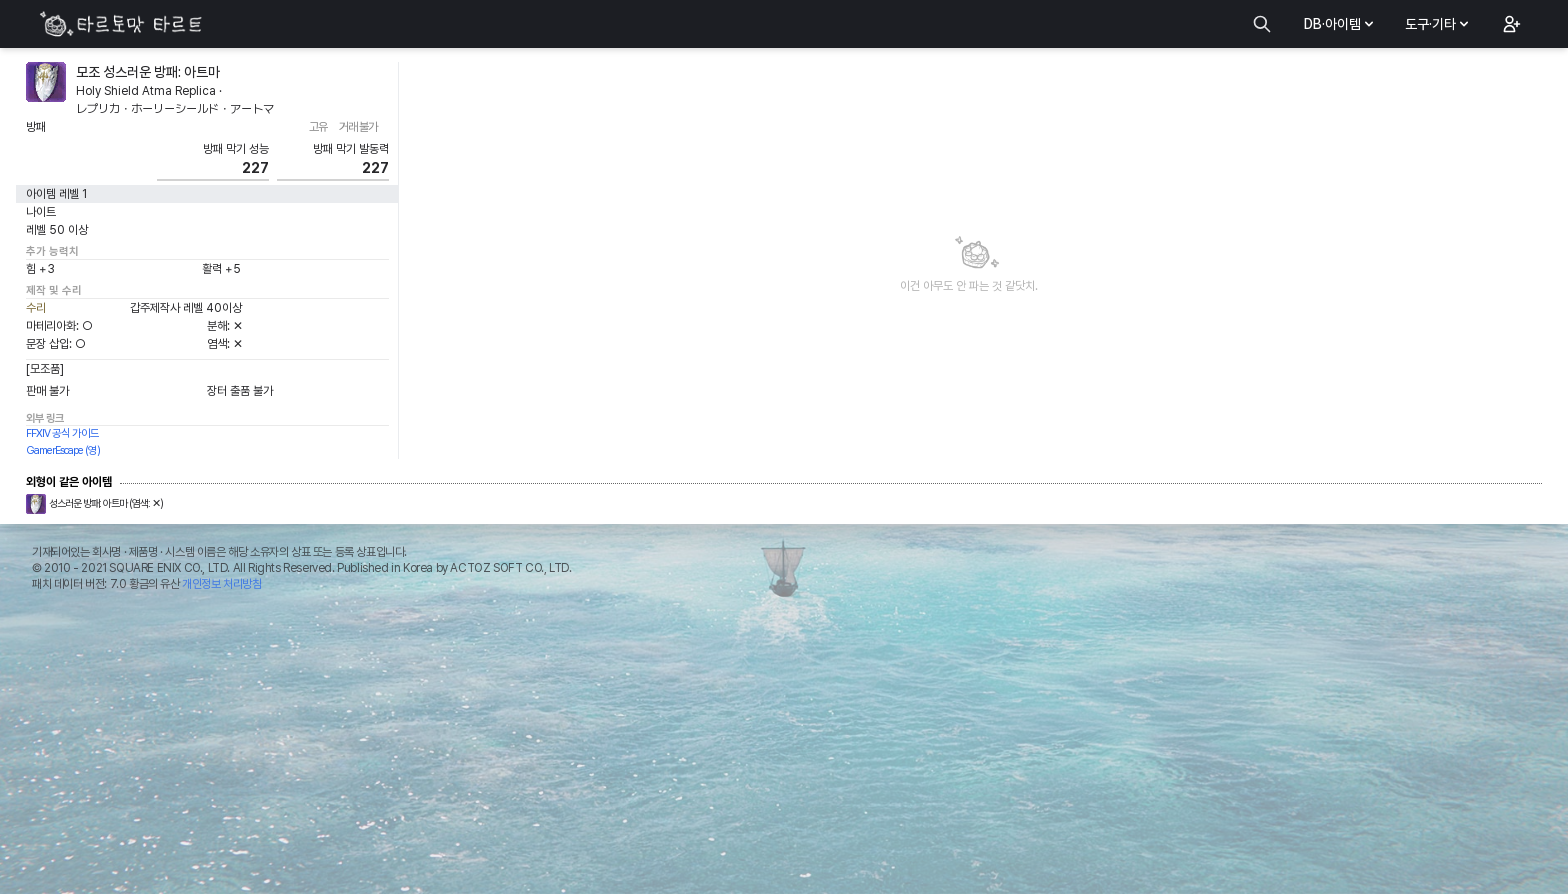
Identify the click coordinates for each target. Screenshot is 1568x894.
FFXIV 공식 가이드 (62, 433)
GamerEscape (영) (63, 450)
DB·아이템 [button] (1340, 24)
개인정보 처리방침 (221, 584)
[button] (1510, 24)
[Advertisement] (784, 748)
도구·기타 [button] (1438, 24)
